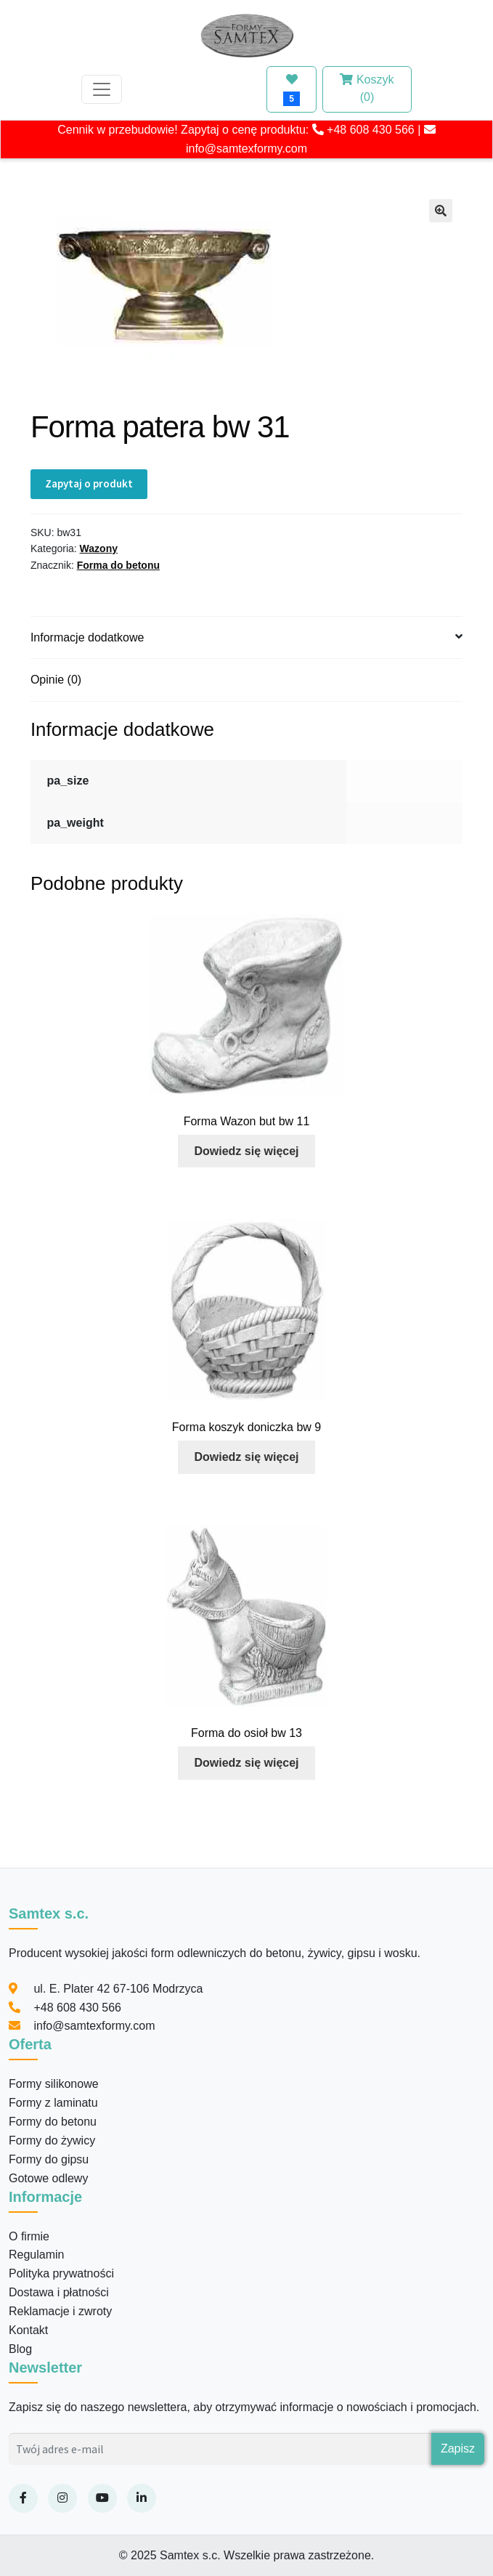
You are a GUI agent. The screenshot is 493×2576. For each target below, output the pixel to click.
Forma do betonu (118, 565)
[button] (440, 210)
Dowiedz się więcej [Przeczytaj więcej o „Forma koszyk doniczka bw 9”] (246, 1457)
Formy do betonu (53, 2121)
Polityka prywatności (61, 2273)
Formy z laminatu (53, 2103)
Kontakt (28, 2330)
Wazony (99, 548)
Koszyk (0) (367, 88)
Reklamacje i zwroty (60, 2311)
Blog (20, 2349)
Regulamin (36, 2254)
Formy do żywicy (52, 2140)
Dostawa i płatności (59, 2292)
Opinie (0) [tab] (55, 679)
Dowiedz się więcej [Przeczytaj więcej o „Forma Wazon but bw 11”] (246, 1151)
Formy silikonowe (54, 2084)
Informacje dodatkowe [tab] (87, 637)
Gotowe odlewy (48, 2178)
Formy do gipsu (49, 2159)
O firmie (29, 2236)
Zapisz (458, 2448)
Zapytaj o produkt (89, 483)
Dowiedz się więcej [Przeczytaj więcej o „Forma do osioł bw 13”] (246, 1763)
